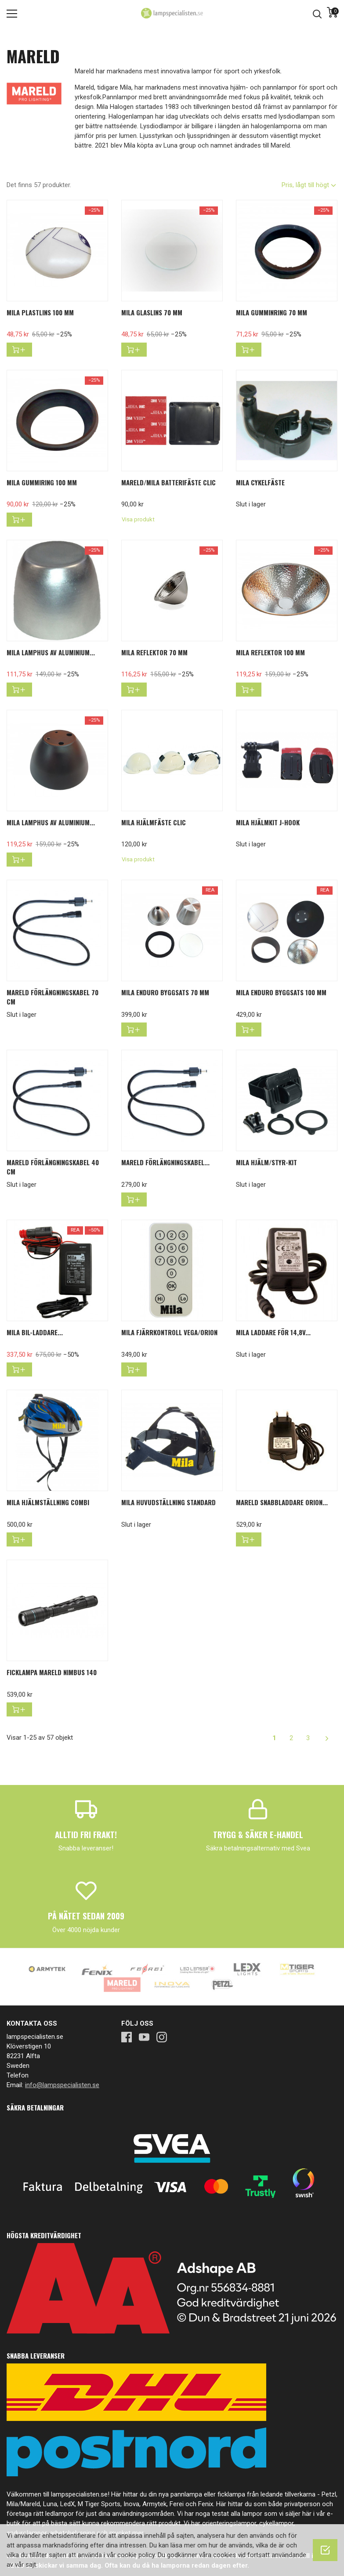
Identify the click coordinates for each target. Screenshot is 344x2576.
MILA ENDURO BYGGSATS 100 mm (281, 992)
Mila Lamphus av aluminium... (51, 652)
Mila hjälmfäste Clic (153, 822)
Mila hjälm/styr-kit (266, 1162)
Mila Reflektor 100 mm (270, 652)
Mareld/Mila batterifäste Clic (168, 482)
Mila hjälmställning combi (48, 1502)
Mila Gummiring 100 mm (42, 482)
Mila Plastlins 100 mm (40, 312)
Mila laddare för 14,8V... (273, 1332)
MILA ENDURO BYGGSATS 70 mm (165, 992)
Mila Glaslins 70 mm (151, 312)
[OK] (325, 2550)
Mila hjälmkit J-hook (268, 822)
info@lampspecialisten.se (62, 2085)
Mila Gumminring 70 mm (271, 312)
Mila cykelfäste (260, 482)
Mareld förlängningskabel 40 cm (53, 1166)
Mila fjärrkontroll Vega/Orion (169, 1332)
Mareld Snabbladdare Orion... (282, 1502)
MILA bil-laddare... (35, 1332)
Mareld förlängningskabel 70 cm (52, 996)
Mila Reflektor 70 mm (154, 652)
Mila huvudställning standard (168, 1502)
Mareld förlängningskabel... (165, 1162)
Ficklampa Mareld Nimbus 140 (52, 1672)
